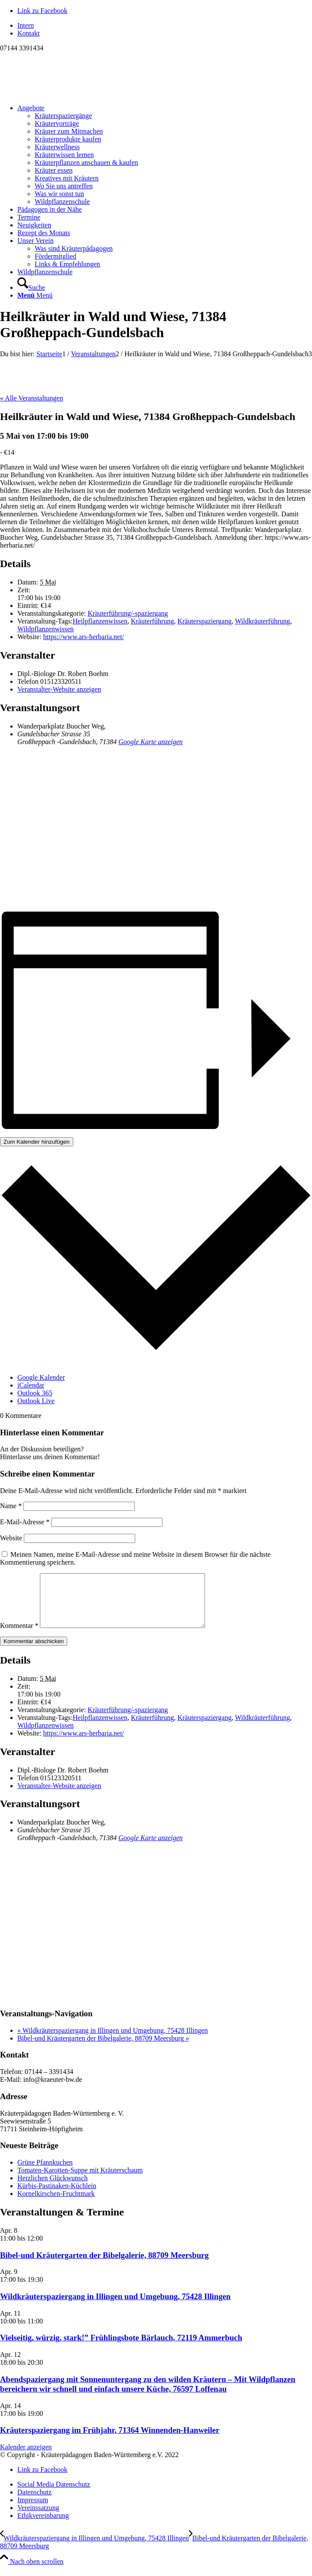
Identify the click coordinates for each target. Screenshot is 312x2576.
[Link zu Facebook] (42, 10)
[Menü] (34, 295)
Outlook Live (36, 1400)
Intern (25, 25)
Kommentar (19, 1636)
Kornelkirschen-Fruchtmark (56, 2204)
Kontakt (28, 33)
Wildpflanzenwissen (45, 629)
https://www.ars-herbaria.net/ (83, 636)
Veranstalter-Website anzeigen (59, 689)
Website (11, 1538)
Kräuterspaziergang (204, 621)
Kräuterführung (152, 621)
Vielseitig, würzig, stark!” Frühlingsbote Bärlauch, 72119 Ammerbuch (121, 2348)
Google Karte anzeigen (150, 741)
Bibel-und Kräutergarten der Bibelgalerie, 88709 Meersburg (103, 2048)
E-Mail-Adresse (24, 1522)
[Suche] (31, 287)
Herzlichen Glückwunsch (52, 2188)
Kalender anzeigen (26, 2457)
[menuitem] (164, 26)
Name (11, 1506)
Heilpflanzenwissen (100, 621)
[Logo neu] (65, 93)
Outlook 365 (34, 1393)
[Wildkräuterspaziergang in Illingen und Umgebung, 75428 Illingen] (94, 2548)
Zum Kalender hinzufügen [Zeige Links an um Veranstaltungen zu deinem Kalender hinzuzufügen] (36, 1142)
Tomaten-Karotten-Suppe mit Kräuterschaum (80, 2180)
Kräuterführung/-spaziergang (128, 613)
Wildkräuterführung (262, 621)
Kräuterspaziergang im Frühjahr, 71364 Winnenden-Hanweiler (109, 2440)
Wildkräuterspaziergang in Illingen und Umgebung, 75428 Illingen (112, 2040)
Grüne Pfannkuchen (45, 2172)
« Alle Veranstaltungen (31, 398)
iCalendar (30, 1385)
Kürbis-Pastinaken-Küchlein (56, 2196)
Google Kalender (41, 1377)
